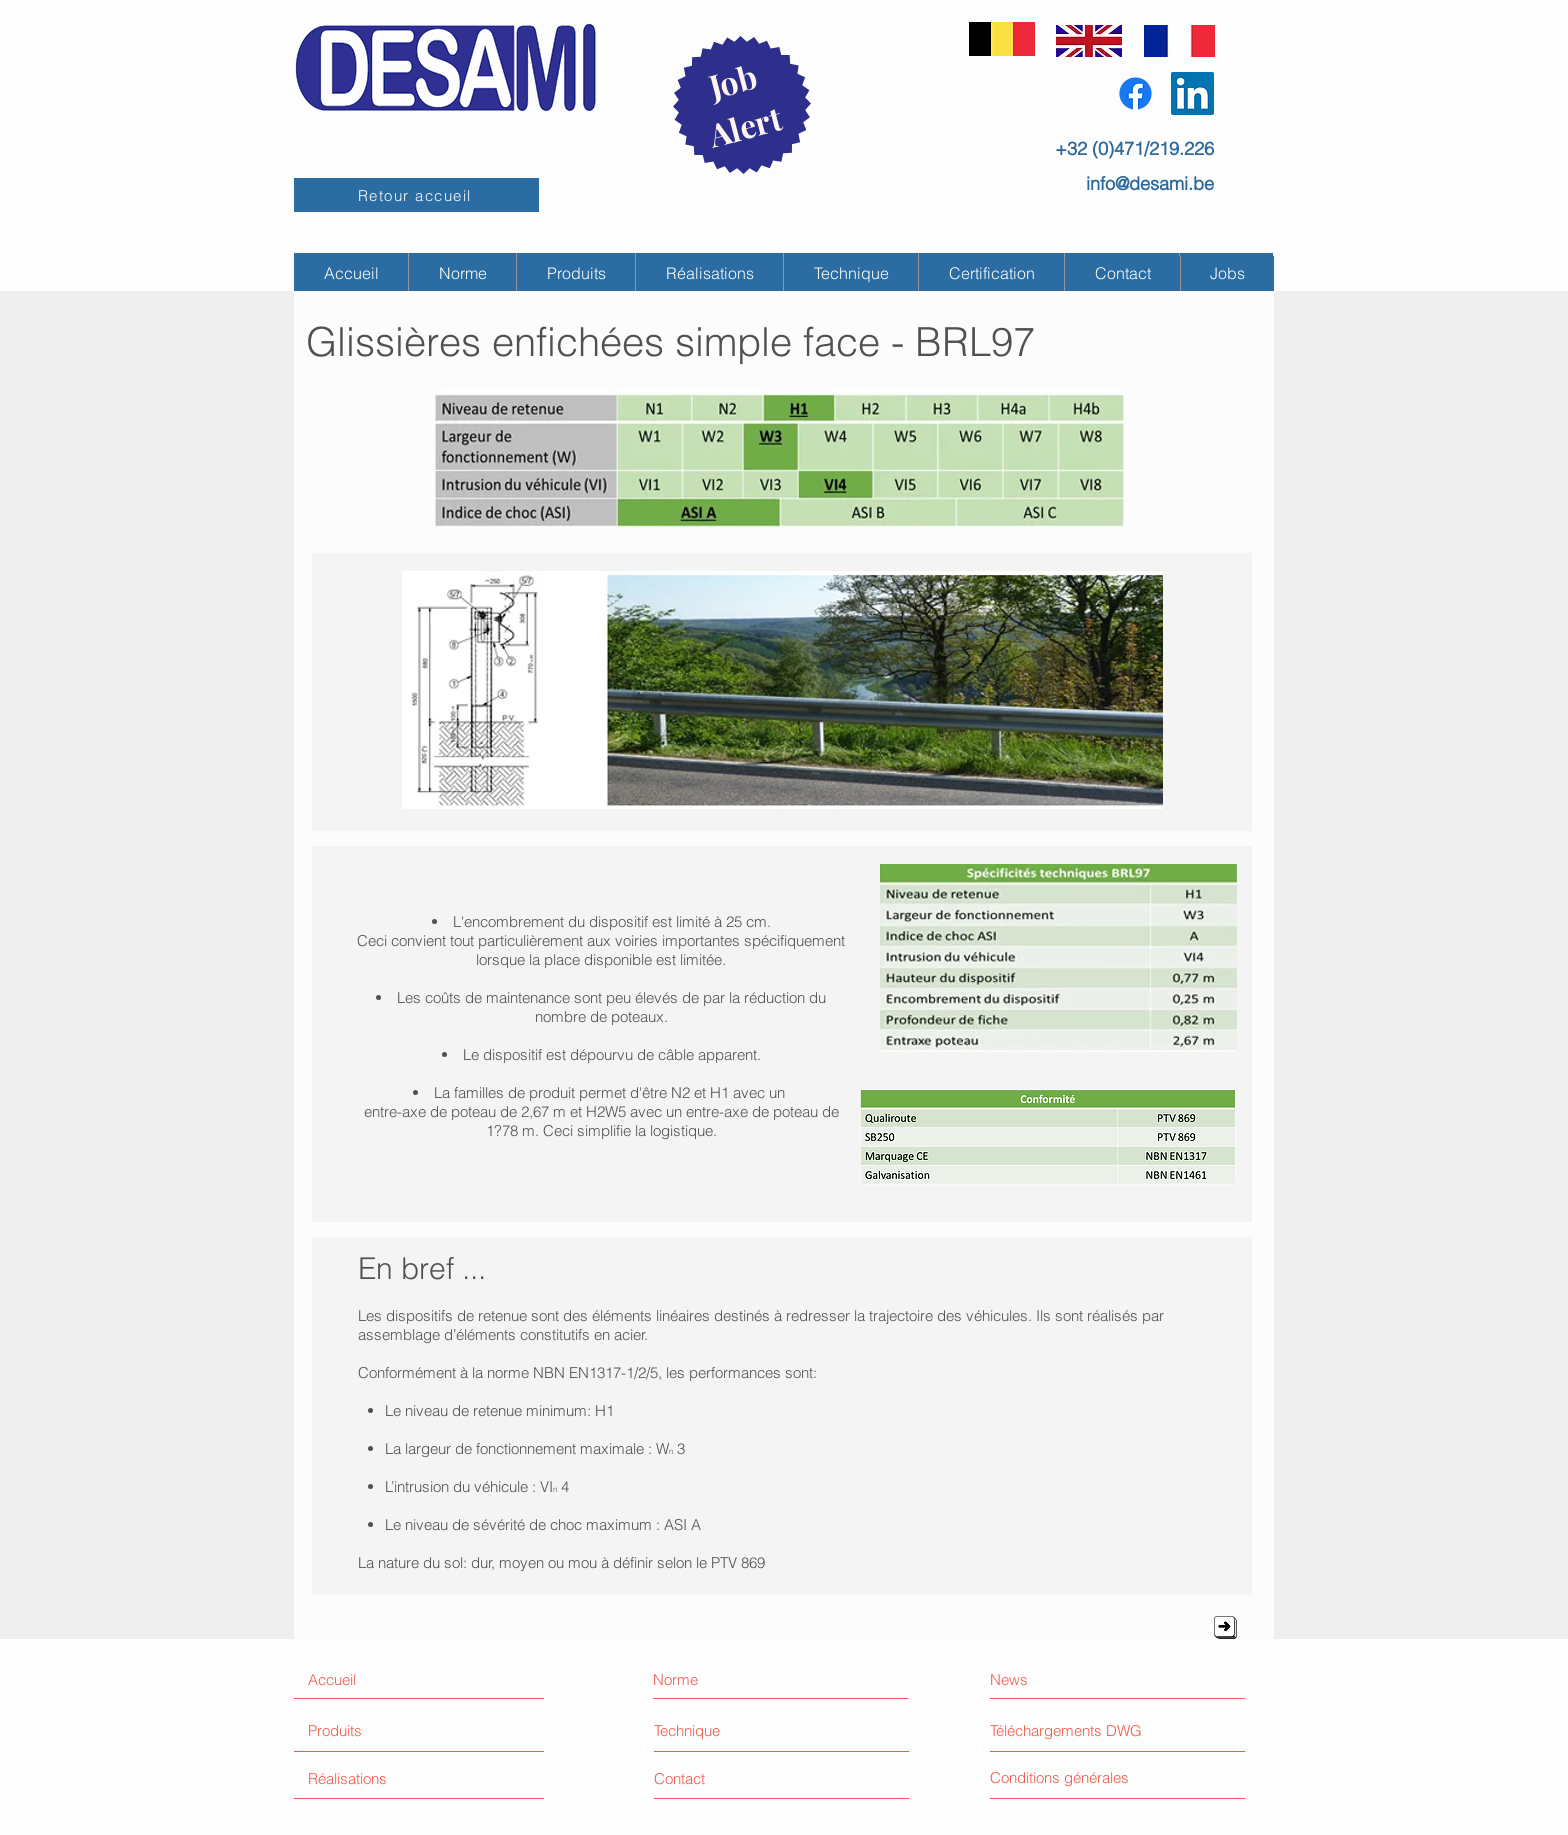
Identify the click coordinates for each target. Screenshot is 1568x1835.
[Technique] (713, 1730)
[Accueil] (394, 1679)
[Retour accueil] (416, 195)
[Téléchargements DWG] (1072, 1730)
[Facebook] (1135, 93)
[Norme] (740, 1679)
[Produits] (383, 1730)
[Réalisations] (383, 1778)
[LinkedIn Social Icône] (1192, 93)
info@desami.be (1150, 183)
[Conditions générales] (1100, 1777)
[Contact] (729, 1778)
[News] (1072, 1679)
